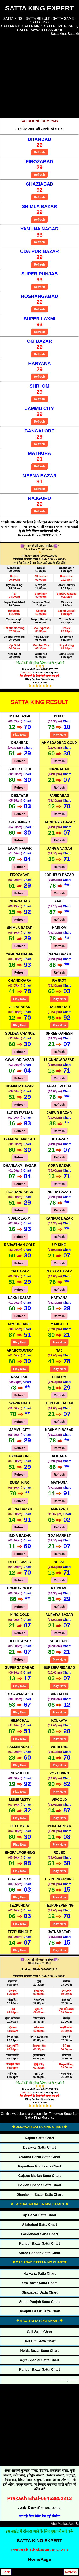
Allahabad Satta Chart (39, 2224)
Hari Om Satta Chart (39, 2341)
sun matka (68, 2380)
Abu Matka (68, 2523)
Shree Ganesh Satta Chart (39, 2253)
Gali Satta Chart (39, 2332)
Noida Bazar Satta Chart (39, 2350)
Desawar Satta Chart (39, 2147)
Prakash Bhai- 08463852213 (40, 1969)
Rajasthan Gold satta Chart (39, 2166)
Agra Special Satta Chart (39, 2360)
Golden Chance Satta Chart (39, 2185)
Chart (27, 721)
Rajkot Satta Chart (39, 2138)
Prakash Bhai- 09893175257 (40, 555)
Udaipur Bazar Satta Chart (39, 2311)
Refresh (39, 152)
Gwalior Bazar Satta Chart (39, 2157)
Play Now (19, 734)
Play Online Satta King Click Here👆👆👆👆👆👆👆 (40, 682)
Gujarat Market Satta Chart (39, 2176)
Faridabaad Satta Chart (39, 2234)
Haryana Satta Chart (39, 2273)
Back (6, 2572)
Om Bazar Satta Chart (39, 2283)
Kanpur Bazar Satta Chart (39, 2243)
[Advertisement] (39, 76)
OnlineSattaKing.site (45, 672)
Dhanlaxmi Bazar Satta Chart (39, 2194)
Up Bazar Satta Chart (39, 2215)
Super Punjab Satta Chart (39, 2302)
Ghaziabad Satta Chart (39, 2292)
